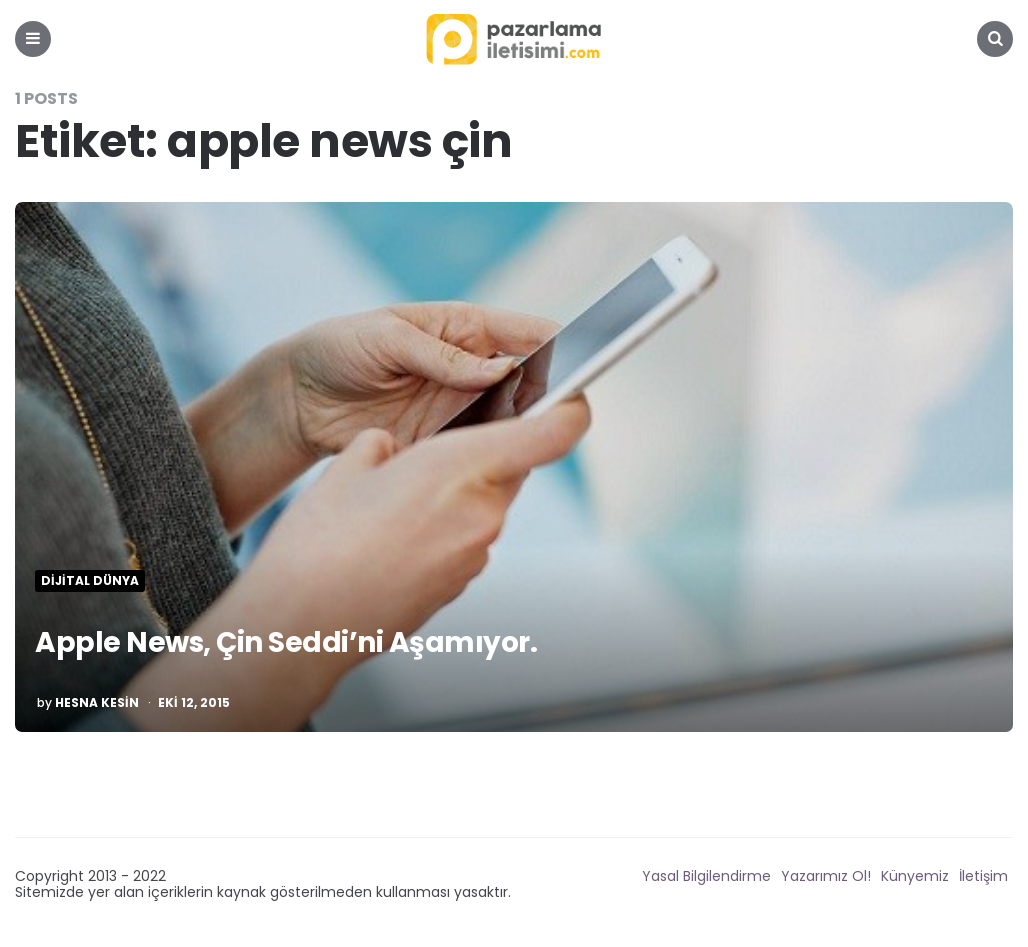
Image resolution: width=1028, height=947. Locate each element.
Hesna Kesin (97, 703)
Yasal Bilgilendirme (706, 876)
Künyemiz (915, 876)
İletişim (983, 876)
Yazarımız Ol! (826, 876)
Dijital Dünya (90, 581)
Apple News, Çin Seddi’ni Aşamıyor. (286, 642)
